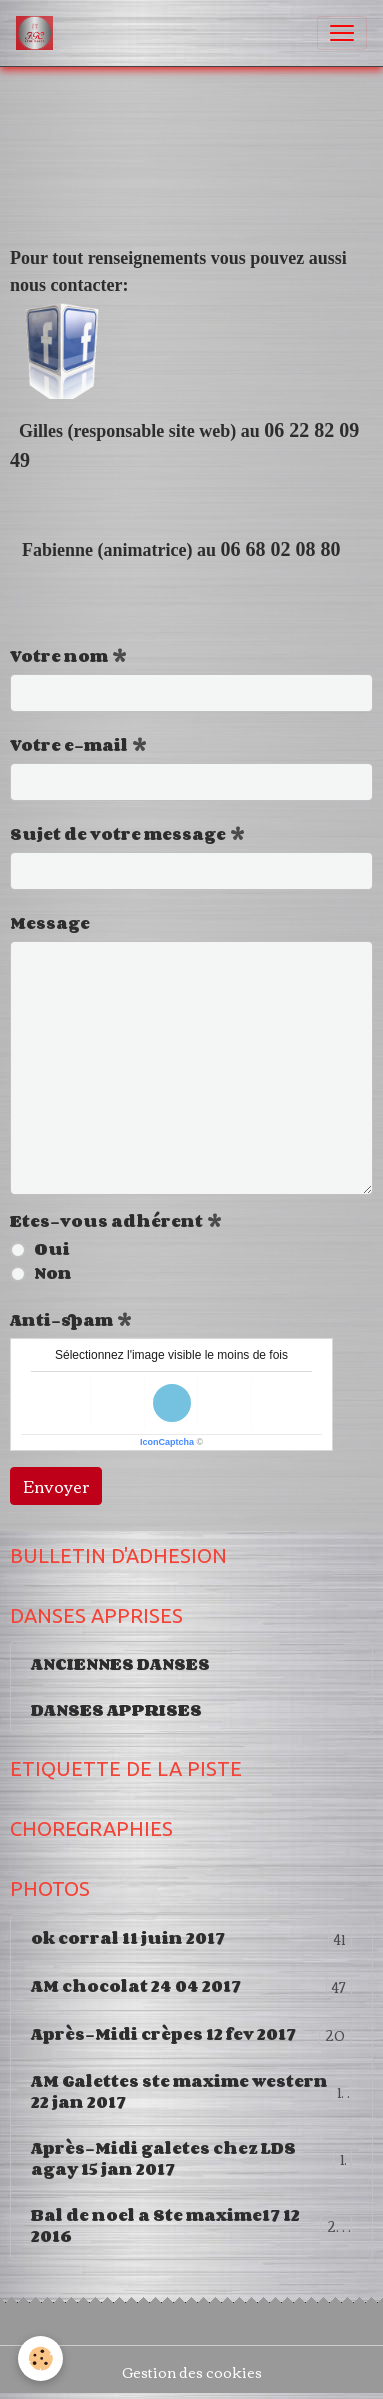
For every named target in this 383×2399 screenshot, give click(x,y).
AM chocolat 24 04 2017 (191, 1986)
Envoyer (56, 1486)
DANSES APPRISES (116, 1710)
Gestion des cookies (192, 2372)
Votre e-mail (69, 745)
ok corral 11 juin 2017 (191, 1938)
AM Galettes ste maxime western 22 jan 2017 (191, 2091)
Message (50, 923)
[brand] (38, 33)
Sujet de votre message (118, 834)
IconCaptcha (167, 1442)
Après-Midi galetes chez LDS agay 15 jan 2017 (191, 2158)
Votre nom (59, 656)
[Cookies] (40, 2358)
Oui (52, 1249)
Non (53, 1273)
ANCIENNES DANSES (120, 1664)
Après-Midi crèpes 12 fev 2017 (191, 2034)
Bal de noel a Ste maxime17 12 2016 (191, 2225)
